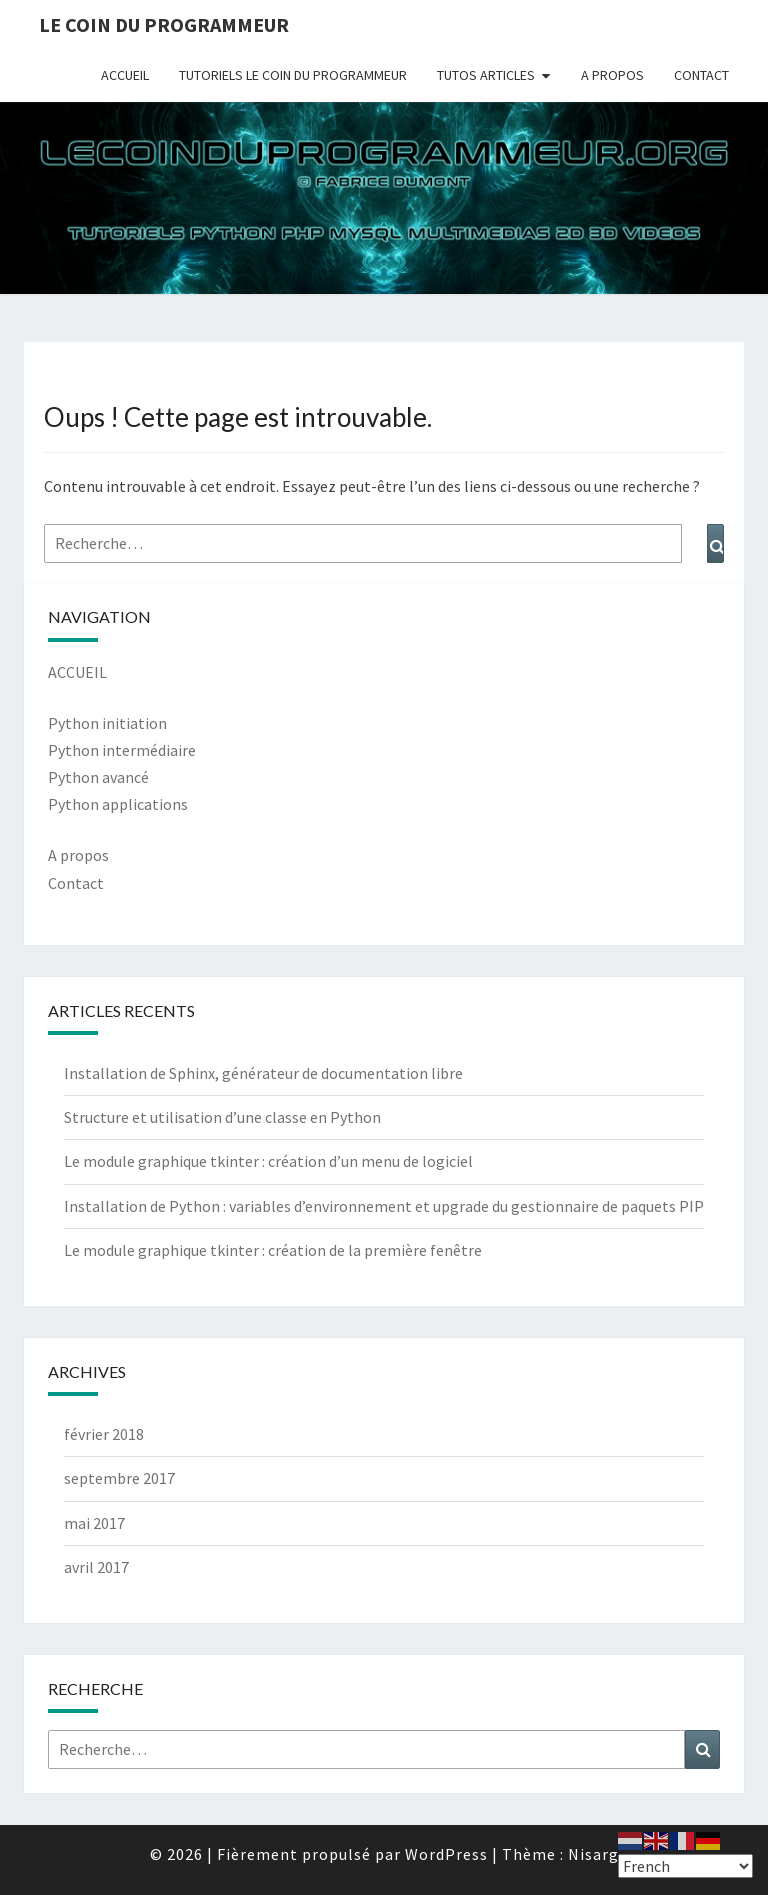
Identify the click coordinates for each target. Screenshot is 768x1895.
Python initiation (107, 723)
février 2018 (104, 1434)
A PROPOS (612, 75)
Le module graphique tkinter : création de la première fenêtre (273, 1250)
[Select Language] (685, 1866)
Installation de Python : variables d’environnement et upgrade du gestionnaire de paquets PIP (384, 1206)
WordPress (446, 1854)
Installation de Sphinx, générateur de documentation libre (263, 1073)
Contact (76, 883)
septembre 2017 (119, 1478)
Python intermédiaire (122, 750)
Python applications (118, 804)
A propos (78, 855)
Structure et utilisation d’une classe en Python (222, 1117)
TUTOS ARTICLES (486, 75)
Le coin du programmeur (164, 24)
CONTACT (701, 75)
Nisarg (593, 1854)
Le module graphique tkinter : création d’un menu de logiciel (268, 1161)
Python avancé (98, 777)
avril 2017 (96, 1567)
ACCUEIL (125, 75)
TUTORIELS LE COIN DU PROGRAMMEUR (293, 75)
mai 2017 (94, 1523)
